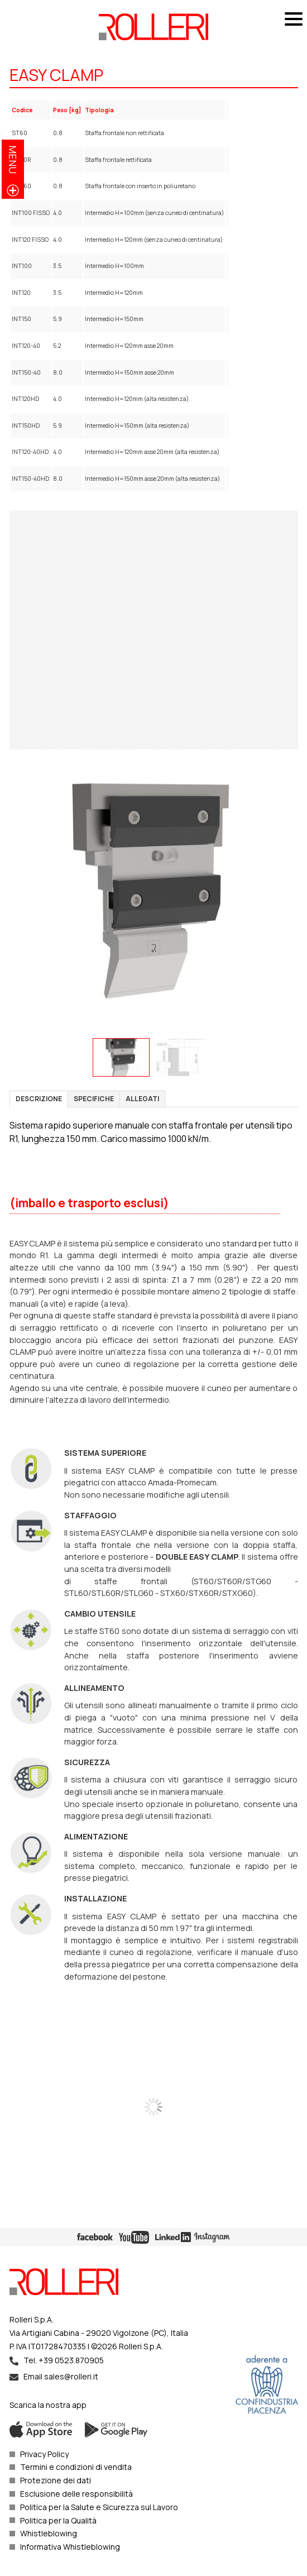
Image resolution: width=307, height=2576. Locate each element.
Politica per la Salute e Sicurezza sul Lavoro (99, 2507)
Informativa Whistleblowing (70, 2546)
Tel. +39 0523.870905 (63, 2360)
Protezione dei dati (55, 2480)
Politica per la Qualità (58, 2520)
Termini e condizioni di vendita (76, 2467)
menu (13, 159)
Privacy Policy (44, 2454)
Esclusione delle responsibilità (76, 2493)
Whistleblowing (48, 2533)
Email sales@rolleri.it (60, 2376)
